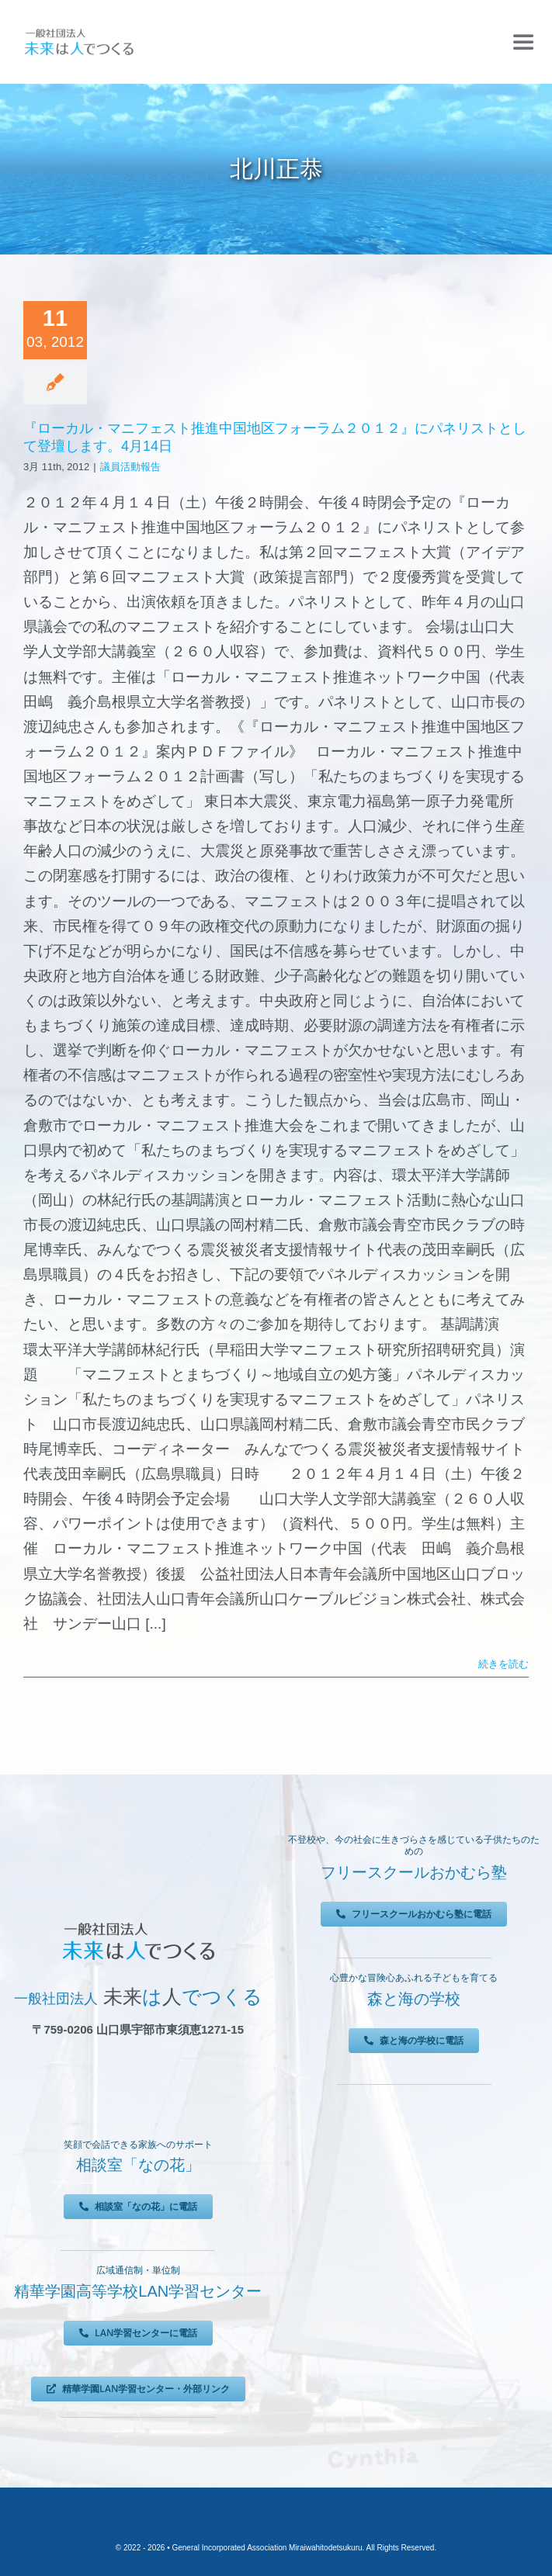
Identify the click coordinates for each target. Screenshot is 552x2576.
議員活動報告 (130, 467)
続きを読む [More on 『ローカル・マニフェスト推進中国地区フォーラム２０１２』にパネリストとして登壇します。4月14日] (503, 1664)
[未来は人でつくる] (78, 32)
